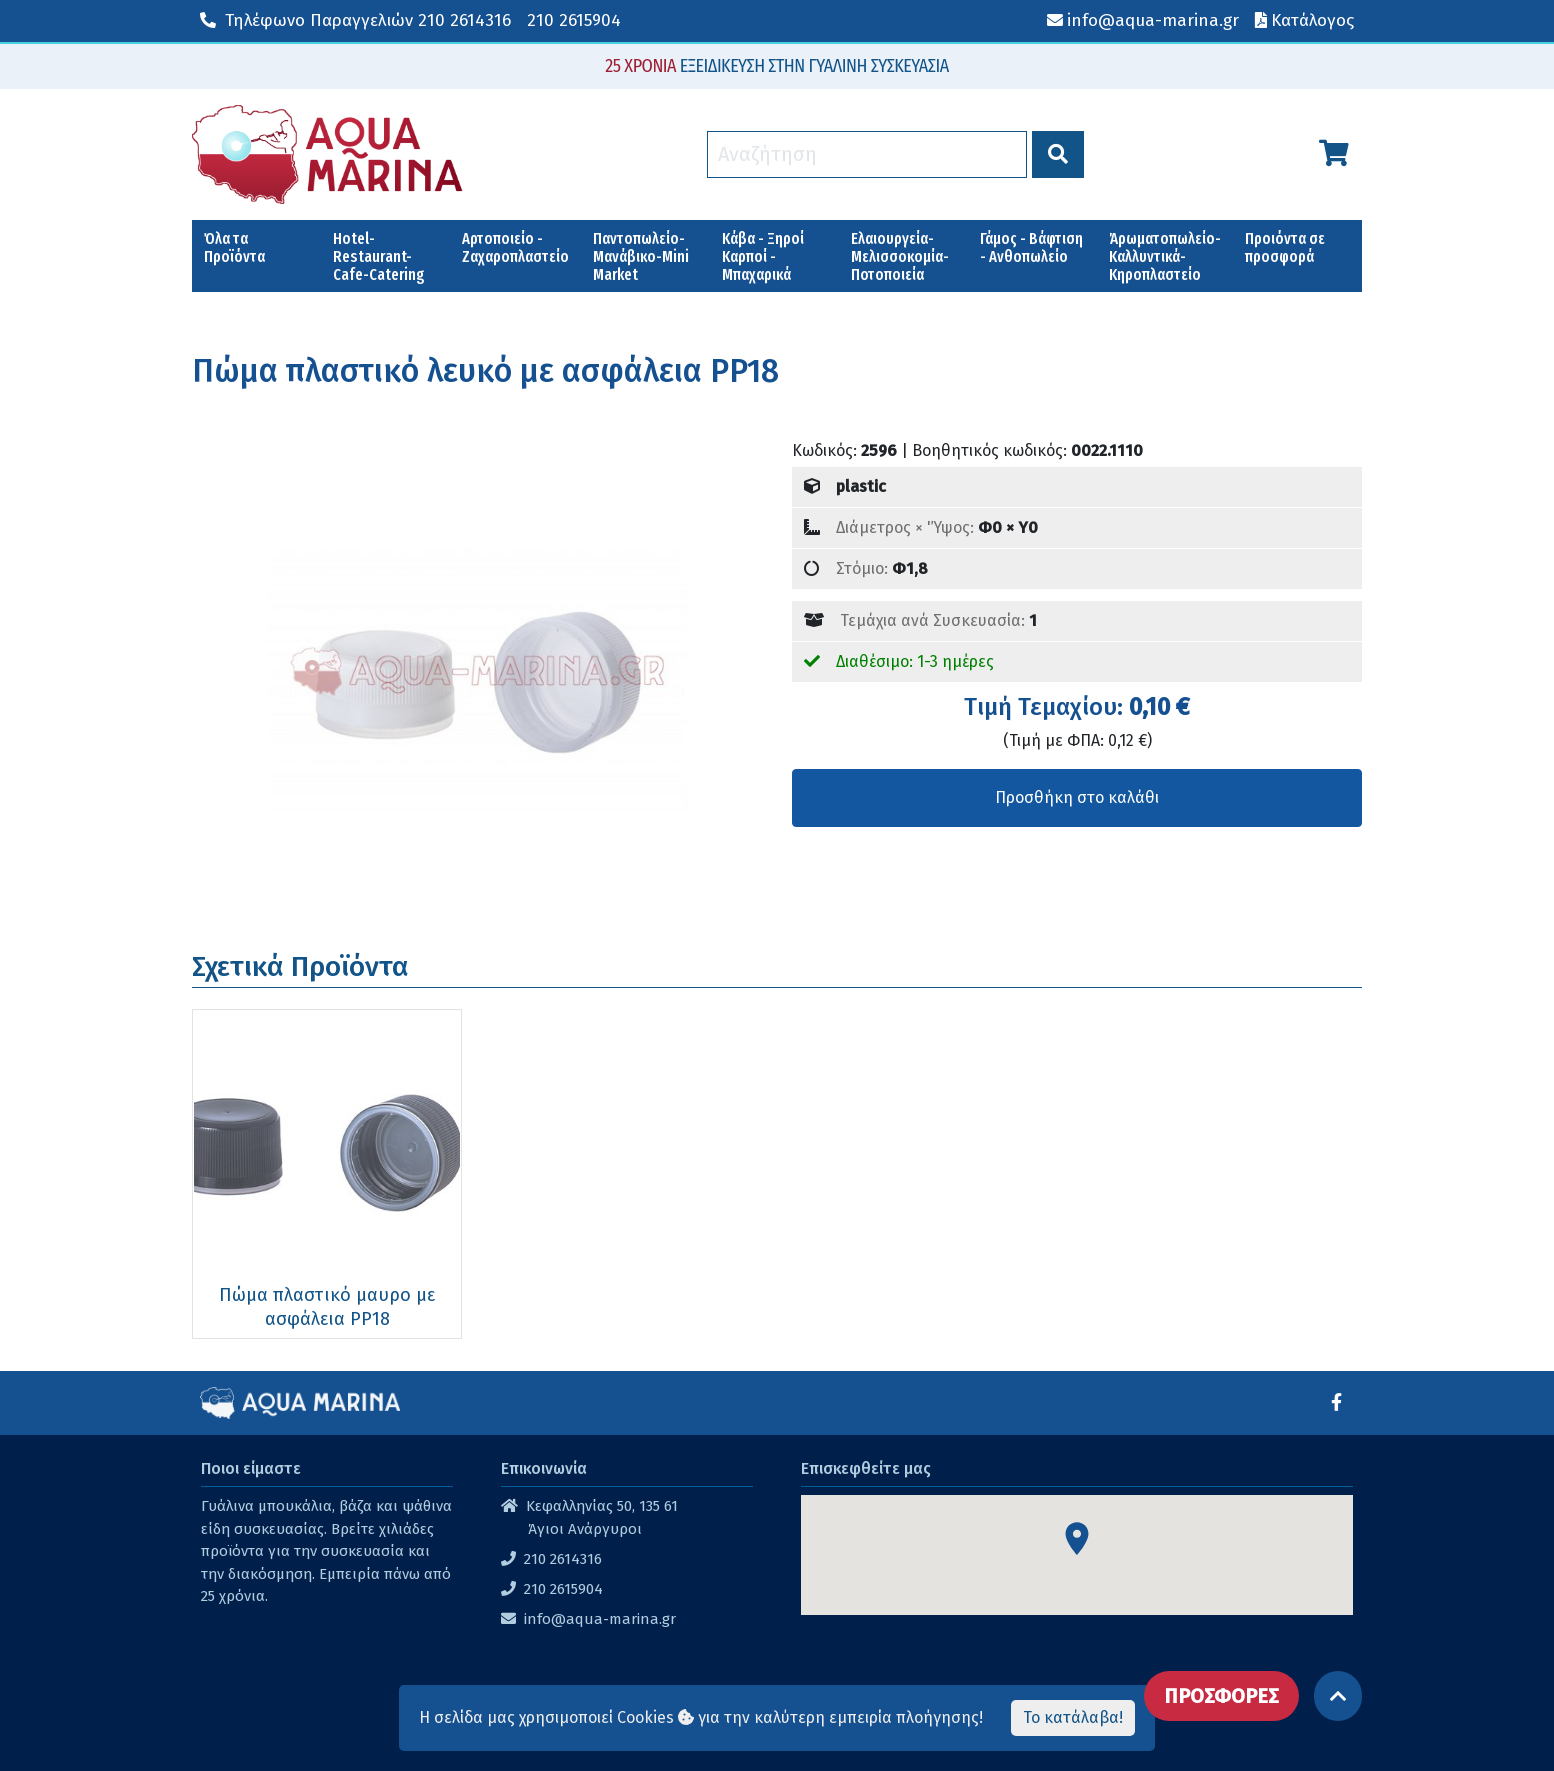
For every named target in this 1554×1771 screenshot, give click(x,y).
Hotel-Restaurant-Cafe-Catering (379, 256)
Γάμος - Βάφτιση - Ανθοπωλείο (1031, 247)
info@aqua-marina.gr (600, 1619)
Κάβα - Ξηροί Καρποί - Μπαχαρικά (763, 256)
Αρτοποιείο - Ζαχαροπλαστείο (515, 247)
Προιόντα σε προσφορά (1285, 247)
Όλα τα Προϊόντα (234, 247)
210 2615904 (574, 20)
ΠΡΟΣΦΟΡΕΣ (1221, 1696)
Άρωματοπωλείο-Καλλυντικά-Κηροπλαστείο (1165, 256)
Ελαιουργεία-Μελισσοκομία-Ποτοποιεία (900, 256)
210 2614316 (355, 20)
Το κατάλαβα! (1073, 1717)
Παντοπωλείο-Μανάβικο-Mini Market (641, 256)
